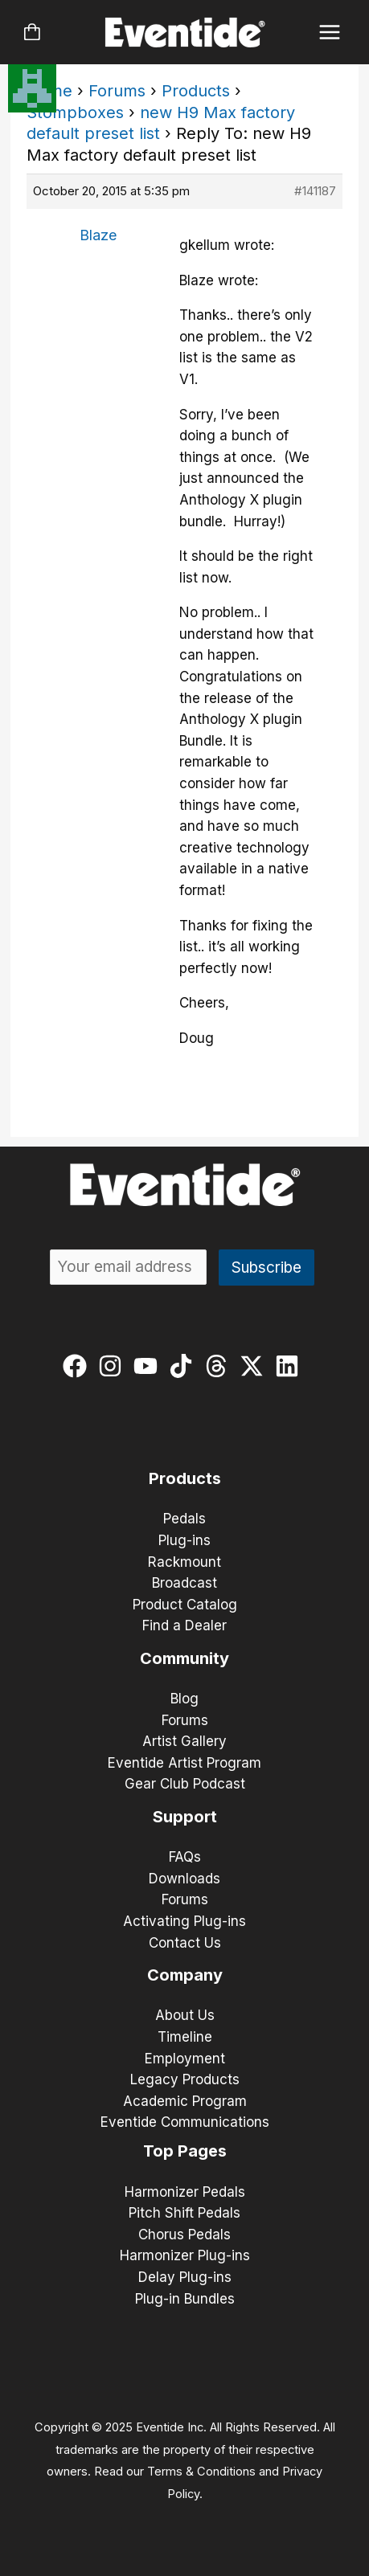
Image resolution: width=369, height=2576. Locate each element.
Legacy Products (185, 2079)
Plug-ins (184, 1540)
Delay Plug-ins (185, 2277)
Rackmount (184, 1562)
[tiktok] (184, 1366)
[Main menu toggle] (330, 32)
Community (184, 1658)
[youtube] (149, 1366)
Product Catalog (185, 1605)
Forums (117, 90)
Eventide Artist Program (184, 1763)
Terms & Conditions (201, 2471)
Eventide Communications (184, 2122)
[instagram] (113, 1366)
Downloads (184, 1879)
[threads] (220, 1366)
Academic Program (185, 2101)
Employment (185, 2059)
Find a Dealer (184, 1625)
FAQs (185, 1857)
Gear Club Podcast (185, 1784)
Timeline (185, 2037)
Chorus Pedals (184, 2234)
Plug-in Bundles (185, 2299)
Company (185, 1975)
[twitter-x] (255, 1366)
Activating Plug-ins (184, 1921)
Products (196, 90)
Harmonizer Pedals (185, 2192)
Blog (184, 1699)
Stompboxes (75, 112)
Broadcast (184, 1583)
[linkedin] (290, 1366)
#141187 (315, 190)
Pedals (184, 1519)
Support (185, 1816)
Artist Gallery (184, 1741)
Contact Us (185, 1943)
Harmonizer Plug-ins (185, 2255)
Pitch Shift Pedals (184, 2213)
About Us (185, 2015)
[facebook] (78, 1366)
